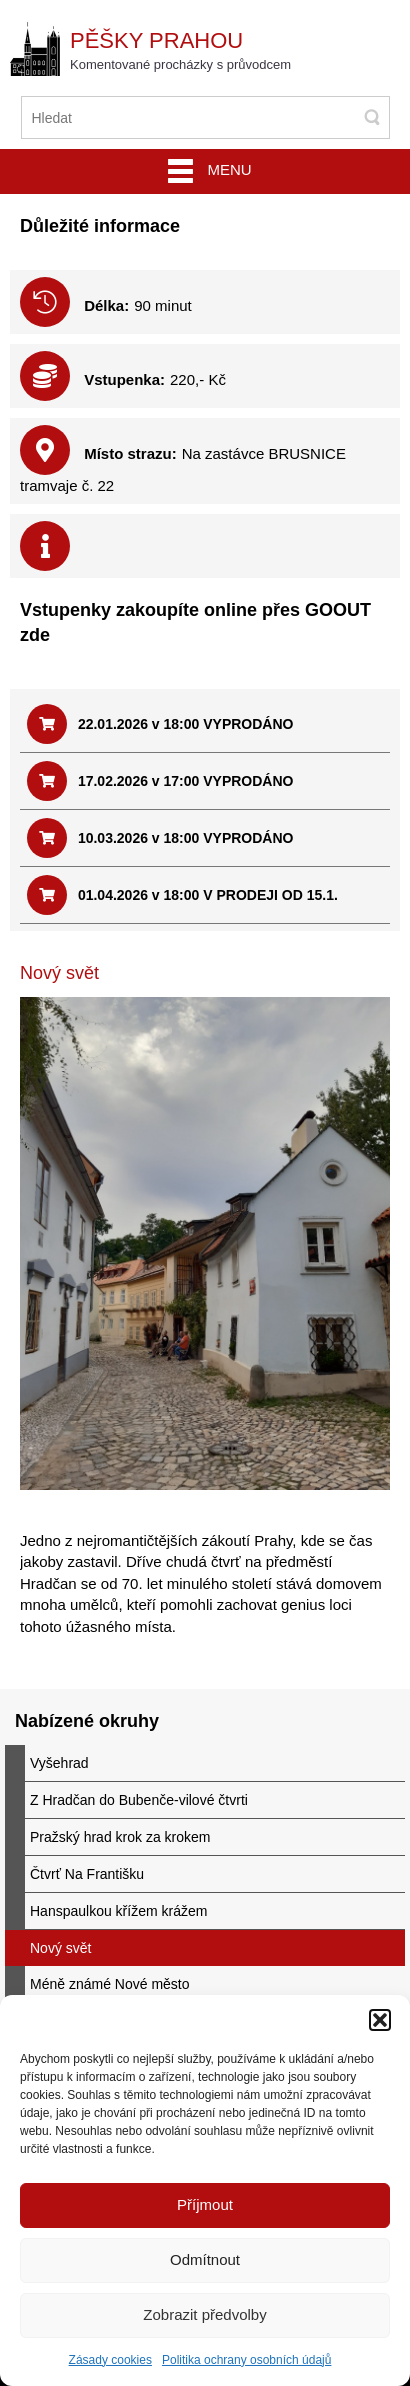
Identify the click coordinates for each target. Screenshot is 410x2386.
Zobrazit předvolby (204, 2314)
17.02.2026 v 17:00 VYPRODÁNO (160, 781)
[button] (380, 2020)
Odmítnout (205, 2259)
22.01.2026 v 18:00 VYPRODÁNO (160, 724)
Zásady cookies (110, 2360)
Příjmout (205, 2204)
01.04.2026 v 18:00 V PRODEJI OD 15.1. (182, 895)
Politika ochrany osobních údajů (246, 2360)
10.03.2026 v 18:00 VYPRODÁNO (160, 838)
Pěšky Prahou (156, 40)
